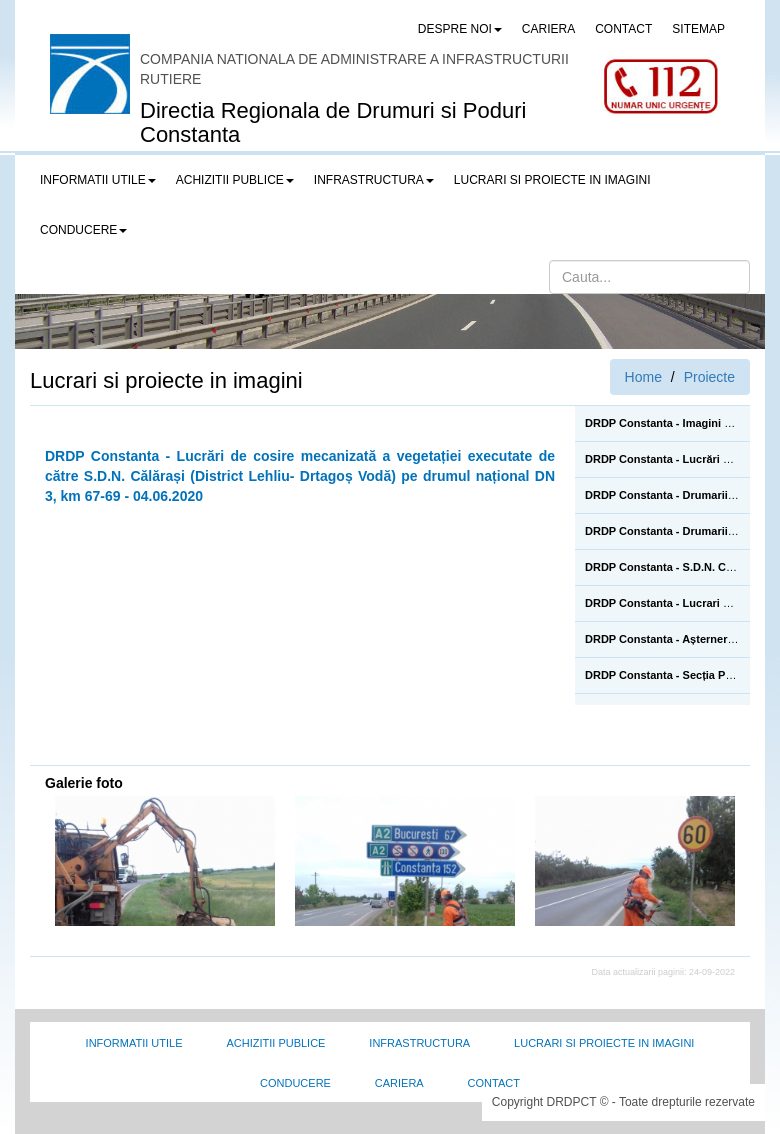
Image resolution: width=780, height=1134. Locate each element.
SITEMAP (698, 29)
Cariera (399, 1083)
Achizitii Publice (275, 1043)
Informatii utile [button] (98, 180)
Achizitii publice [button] (235, 180)
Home (643, 377)
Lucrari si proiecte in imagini (604, 1043)
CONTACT (623, 29)
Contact (494, 1083)
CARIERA (548, 29)
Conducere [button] (83, 230)
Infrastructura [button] (374, 180)
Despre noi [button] (460, 29)
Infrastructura (419, 1043)
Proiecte (709, 377)
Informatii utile (134, 1043)
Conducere (295, 1083)
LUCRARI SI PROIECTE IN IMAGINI (552, 180)
